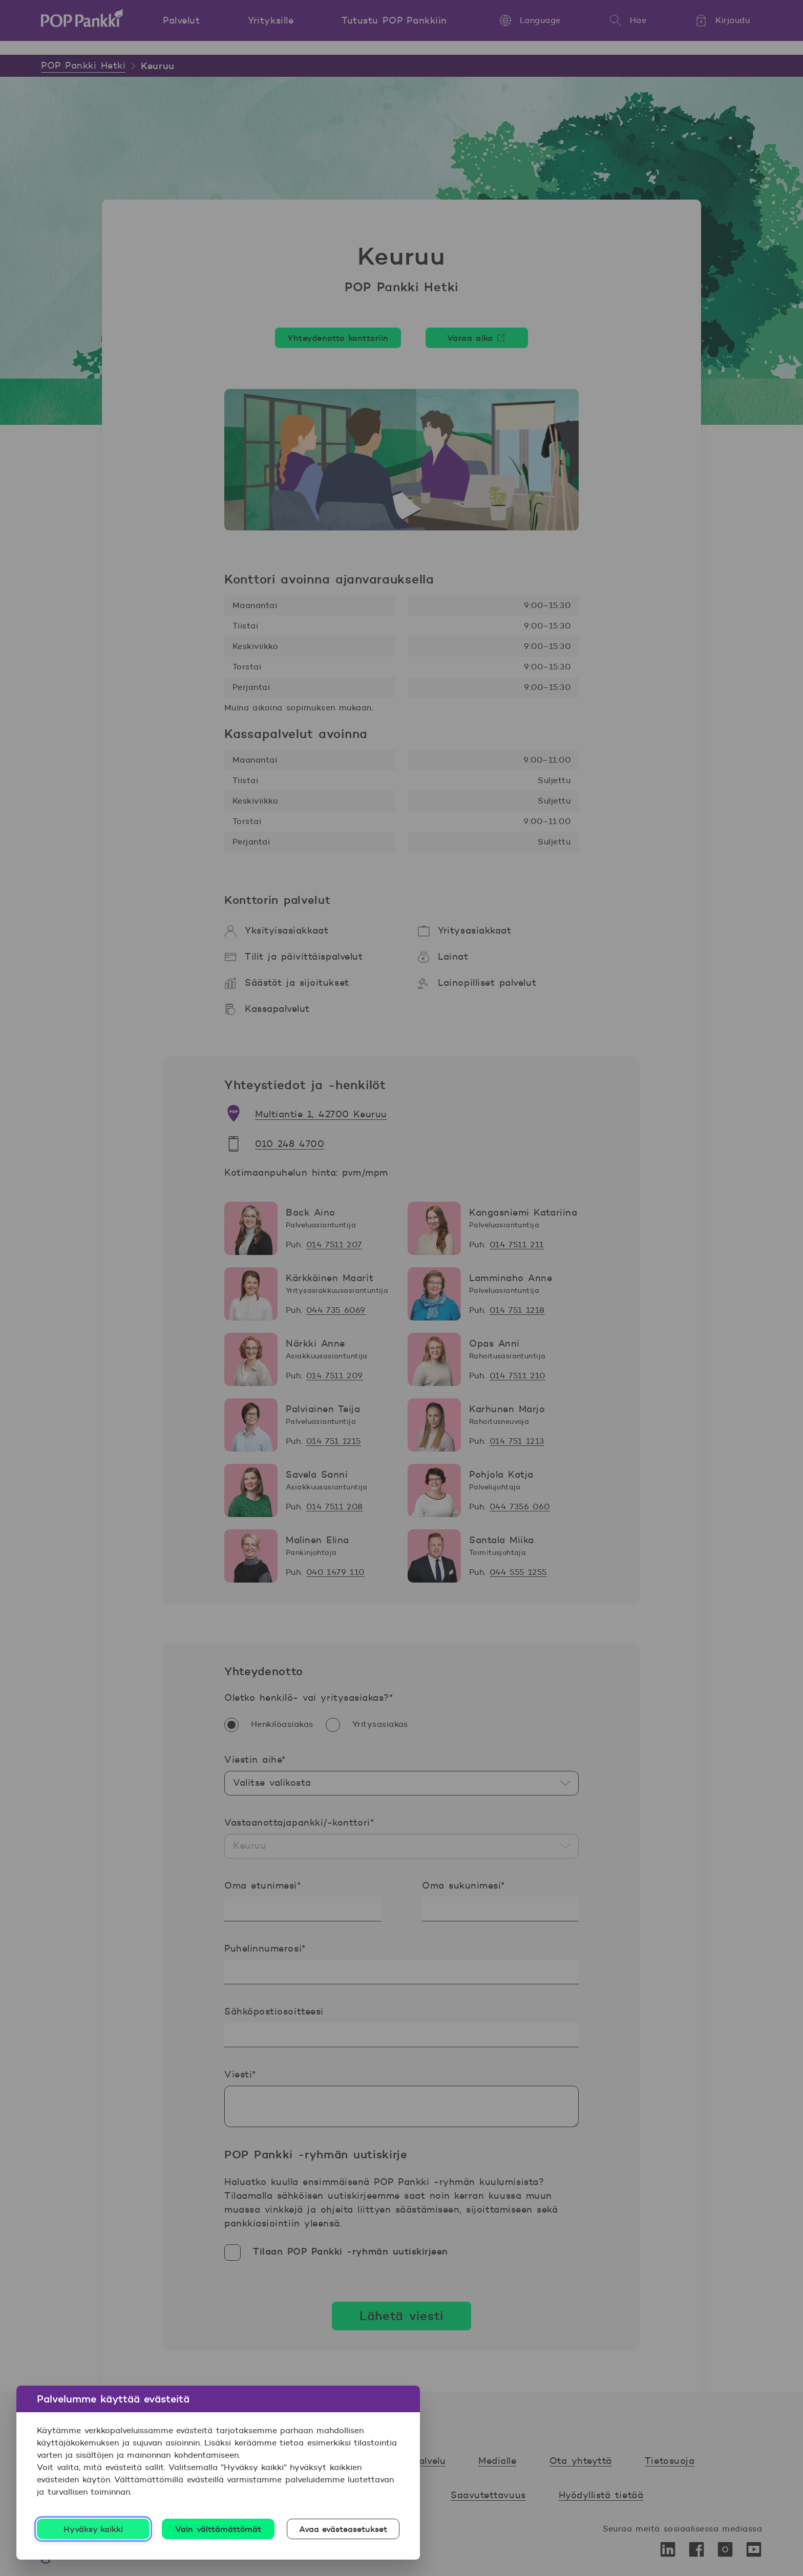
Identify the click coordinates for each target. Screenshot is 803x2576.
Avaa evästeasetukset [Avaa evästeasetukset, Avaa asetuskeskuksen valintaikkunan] (343, 2529)
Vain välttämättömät (218, 2529)
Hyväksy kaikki (93, 2529)
